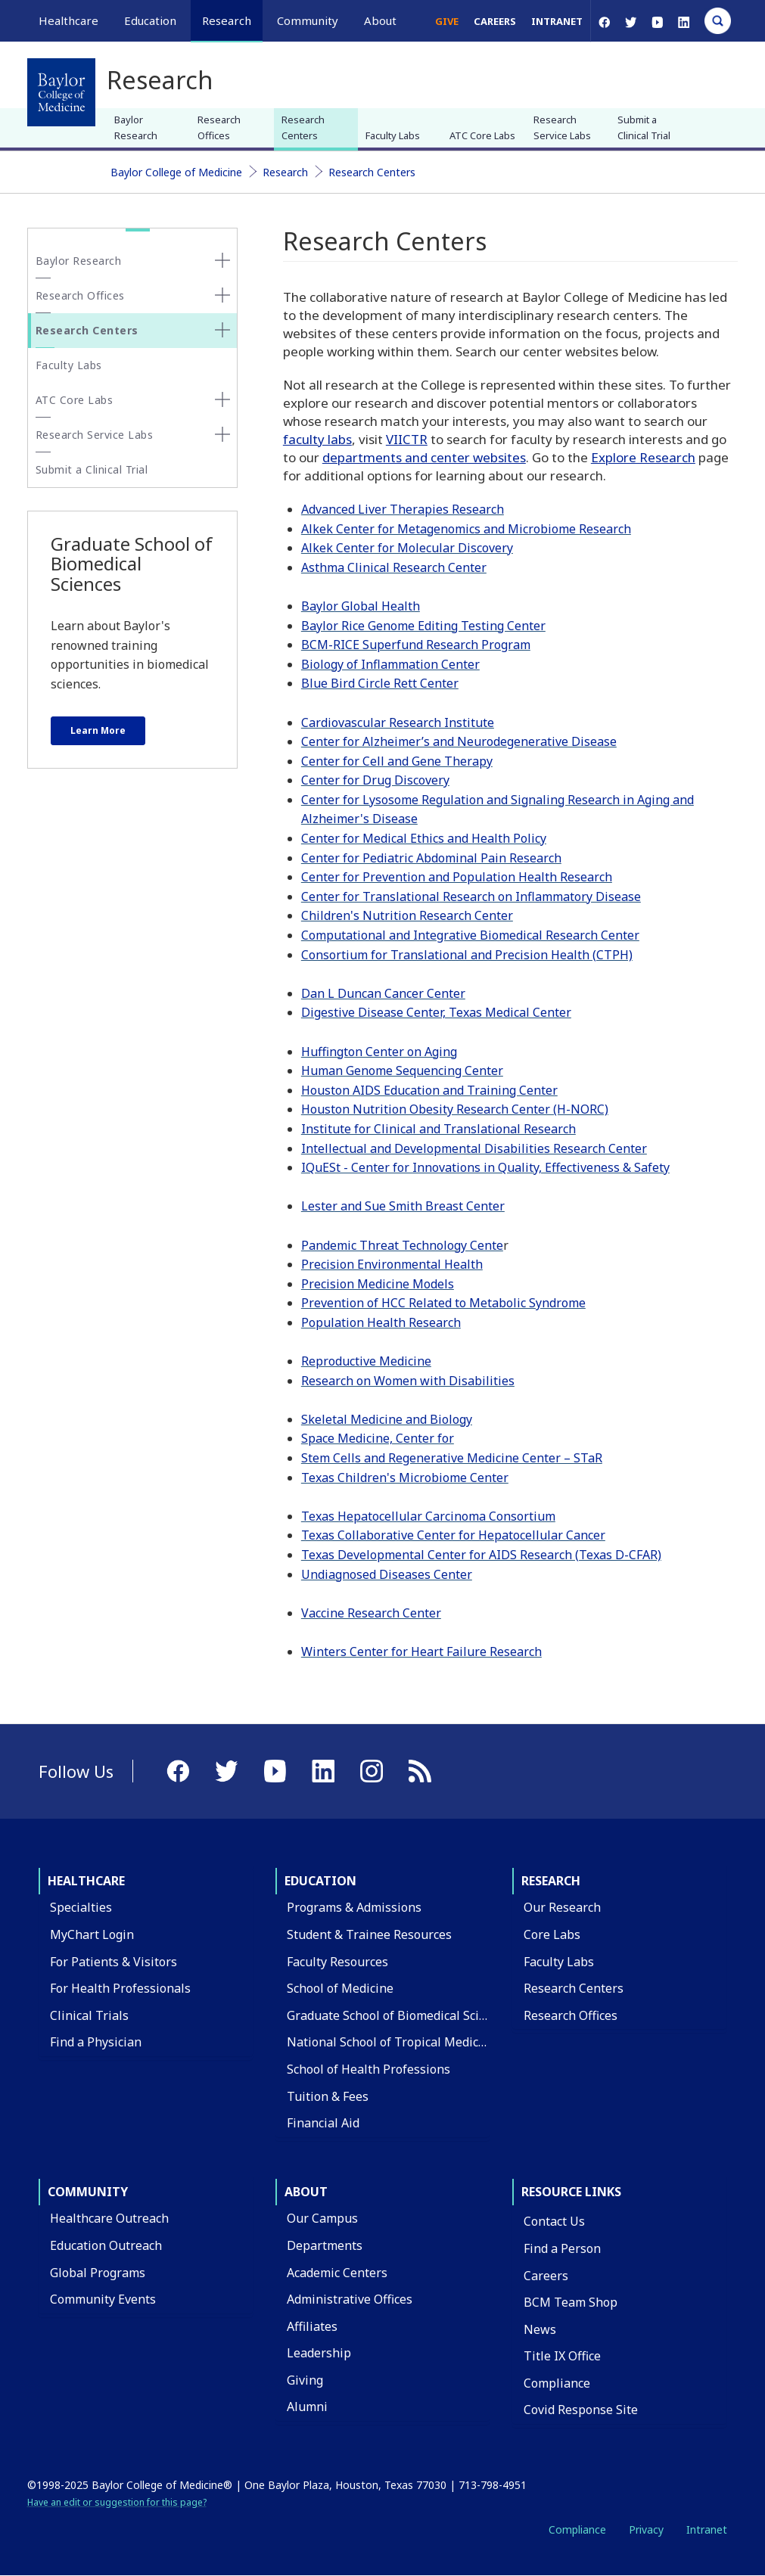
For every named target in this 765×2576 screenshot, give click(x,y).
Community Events (103, 2299)
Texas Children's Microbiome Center (404, 1477)
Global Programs (97, 2272)
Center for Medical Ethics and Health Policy (423, 838)
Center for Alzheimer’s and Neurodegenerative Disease (459, 741)
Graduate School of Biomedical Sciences (399, 2015)
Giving (305, 2380)
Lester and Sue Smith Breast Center (403, 1206)
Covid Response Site (581, 2409)
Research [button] (226, 20)
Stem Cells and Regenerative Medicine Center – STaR (451, 1458)
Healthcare (86, 1880)
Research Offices (219, 127)
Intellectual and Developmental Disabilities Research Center (474, 1148)
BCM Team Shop (570, 2302)
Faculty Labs (392, 135)
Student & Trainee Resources (369, 1934)
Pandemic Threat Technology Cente (402, 1245)
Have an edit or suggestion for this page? (117, 2502)
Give (447, 21)
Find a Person (562, 2248)
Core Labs (552, 1934)
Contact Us (554, 2221)
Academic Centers (337, 2272)
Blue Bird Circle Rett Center (380, 683)
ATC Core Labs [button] (75, 400)
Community (88, 2191)
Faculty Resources (337, 1961)
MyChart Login (92, 1934)
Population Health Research (381, 1322)
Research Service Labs (562, 127)
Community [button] (307, 20)
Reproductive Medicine (366, 1361)
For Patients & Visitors (113, 1961)
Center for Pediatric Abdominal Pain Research (431, 858)
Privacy (646, 2529)
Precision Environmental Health (392, 1264)
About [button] (380, 20)
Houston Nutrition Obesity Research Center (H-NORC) (454, 1109)
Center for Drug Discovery (375, 780)
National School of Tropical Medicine (391, 2042)
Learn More (98, 730)
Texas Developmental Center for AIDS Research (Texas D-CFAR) (481, 1554)
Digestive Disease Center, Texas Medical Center (436, 1012)
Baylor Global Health (360, 606)
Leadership (319, 2353)
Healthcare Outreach (109, 2218)
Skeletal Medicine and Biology (386, 1419)
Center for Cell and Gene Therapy (397, 761)
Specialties (81, 1907)
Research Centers (303, 127)
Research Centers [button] (87, 330)
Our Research (562, 1907)
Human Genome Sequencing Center (402, 1070)
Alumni (307, 2406)
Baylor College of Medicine (176, 172)
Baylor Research (135, 127)
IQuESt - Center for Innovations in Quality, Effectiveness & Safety (485, 1167)
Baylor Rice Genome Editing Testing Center (423, 625)
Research (285, 172)
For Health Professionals (120, 1988)
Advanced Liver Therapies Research (402, 509)
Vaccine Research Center (371, 1613)
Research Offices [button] (80, 295)
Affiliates (312, 2326)
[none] (222, 260)
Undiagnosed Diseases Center (386, 1574)
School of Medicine (340, 1988)
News (540, 2329)
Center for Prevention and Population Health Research (456, 877)
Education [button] (150, 20)
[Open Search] (717, 21)
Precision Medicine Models (377, 1284)
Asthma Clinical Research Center (394, 567)
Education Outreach (106, 2245)
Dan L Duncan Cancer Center (383, 993)
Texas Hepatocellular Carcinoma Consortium (428, 1516)
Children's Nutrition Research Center (407, 915)
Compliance (557, 2383)
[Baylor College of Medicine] (61, 92)
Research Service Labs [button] (95, 434)
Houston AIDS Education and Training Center (429, 1090)
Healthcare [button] (68, 20)
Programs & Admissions (354, 1907)
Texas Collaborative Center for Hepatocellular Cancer (453, 1535)
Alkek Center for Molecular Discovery (407, 547)
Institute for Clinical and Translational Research (438, 1128)
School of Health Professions (368, 2069)
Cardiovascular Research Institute (397, 722)
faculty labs (317, 439)
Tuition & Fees (328, 2096)
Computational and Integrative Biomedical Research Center (470, 935)
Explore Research (643, 457)
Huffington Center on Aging (379, 1051)
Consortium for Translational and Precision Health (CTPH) (467, 954)
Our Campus (322, 2218)
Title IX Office (562, 2356)
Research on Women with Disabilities (408, 1380)
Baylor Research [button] (79, 260)
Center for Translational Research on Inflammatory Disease (471, 896)
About (306, 2191)
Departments (324, 2245)
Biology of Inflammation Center (390, 664)
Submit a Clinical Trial (643, 127)
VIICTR (407, 439)
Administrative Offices (349, 2299)
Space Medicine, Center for (377, 1438)
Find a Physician (95, 2042)
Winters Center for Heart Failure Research (421, 1651)
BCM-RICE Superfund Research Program (415, 644)
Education (320, 1880)
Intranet (557, 21)
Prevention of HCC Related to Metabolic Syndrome (443, 1302)
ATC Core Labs (482, 135)
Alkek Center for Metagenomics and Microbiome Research (466, 528)
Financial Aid (323, 2123)
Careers (495, 21)
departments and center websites (424, 457)
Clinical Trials (89, 2015)
